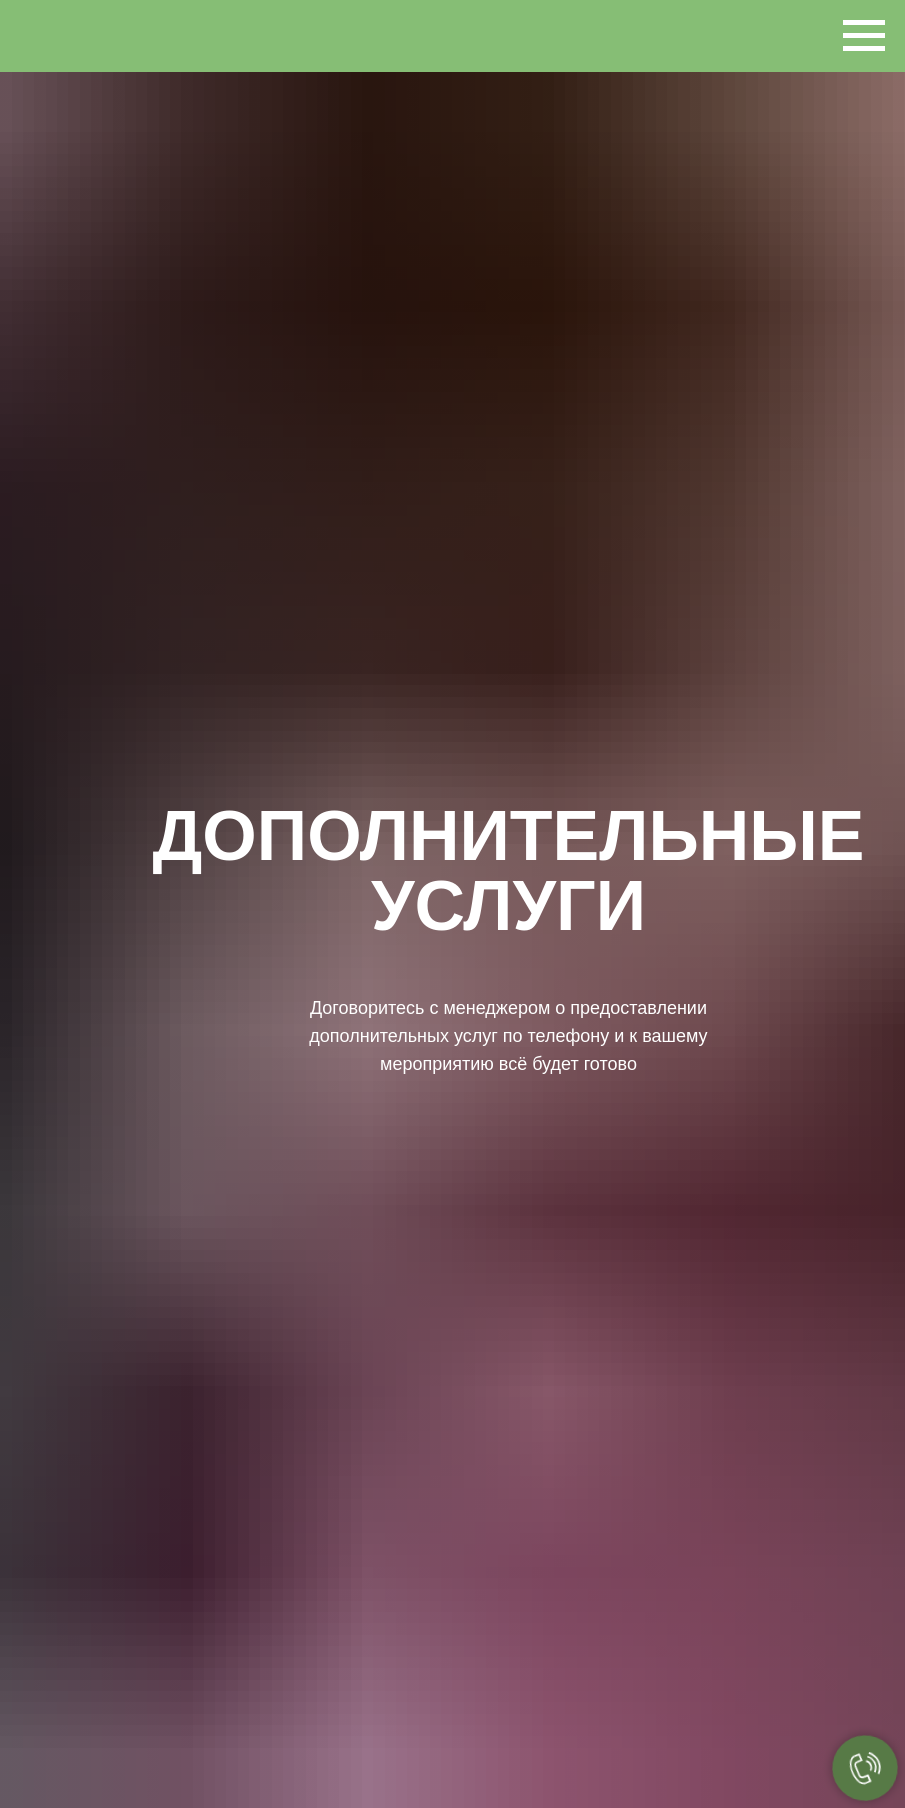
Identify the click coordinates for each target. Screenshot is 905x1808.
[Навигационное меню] (864, 36)
